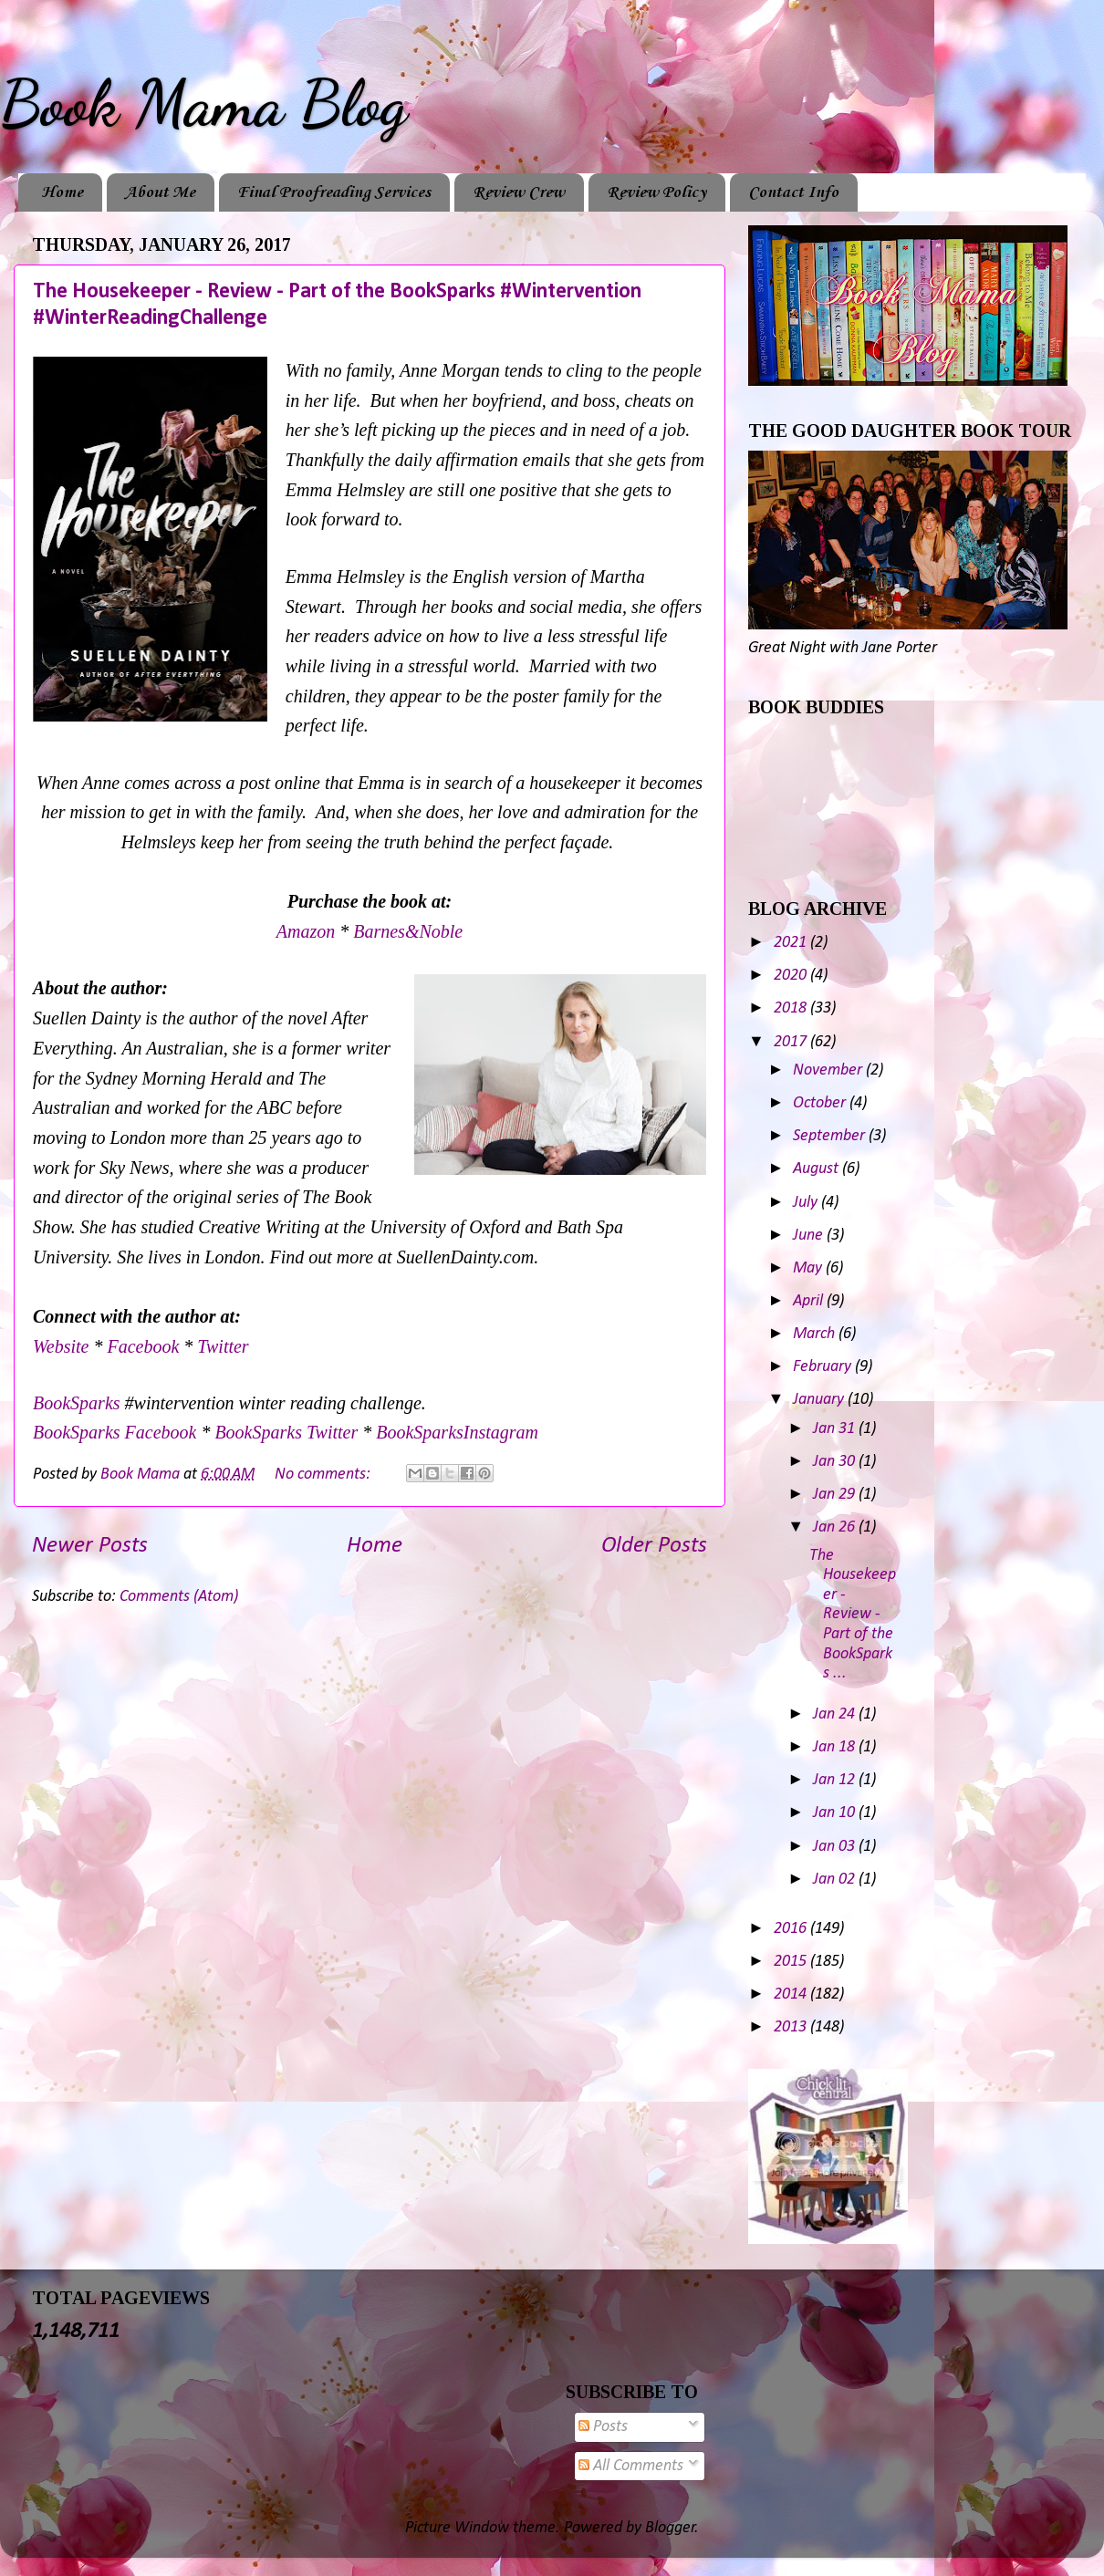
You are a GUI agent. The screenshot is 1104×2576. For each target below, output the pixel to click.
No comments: (324, 1474)
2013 (792, 2027)
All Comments (630, 2466)
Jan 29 (836, 1494)
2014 (792, 1994)
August (817, 1169)
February (824, 1367)
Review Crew (519, 192)
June (810, 1235)
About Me (160, 192)
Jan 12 (836, 1780)
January (820, 1399)
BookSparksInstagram (457, 1432)
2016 (792, 1928)
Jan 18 (836, 1747)
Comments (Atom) (179, 1596)
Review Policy (656, 192)
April (810, 1301)
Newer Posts (90, 1545)
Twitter (222, 1346)
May (809, 1268)
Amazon (307, 931)
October (821, 1103)
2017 (792, 1042)
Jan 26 (836, 1527)
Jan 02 (836, 1879)
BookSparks (76, 1403)
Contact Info (793, 192)
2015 (792, 1961)
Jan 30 (836, 1461)
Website (61, 1346)
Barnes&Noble (408, 931)
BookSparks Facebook (114, 1432)
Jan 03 (836, 1846)
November (829, 1070)
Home (62, 192)
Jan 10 (836, 1813)
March (815, 1334)
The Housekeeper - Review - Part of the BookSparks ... (852, 1615)
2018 (792, 1008)
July (807, 1202)
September (831, 1136)
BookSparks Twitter (288, 1432)
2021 (792, 942)
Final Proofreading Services (334, 192)
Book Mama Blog (203, 104)
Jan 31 (836, 1429)
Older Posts (654, 1545)
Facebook (145, 1346)
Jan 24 (836, 1714)
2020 (792, 975)
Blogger (670, 2528)
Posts (603, 2427)
